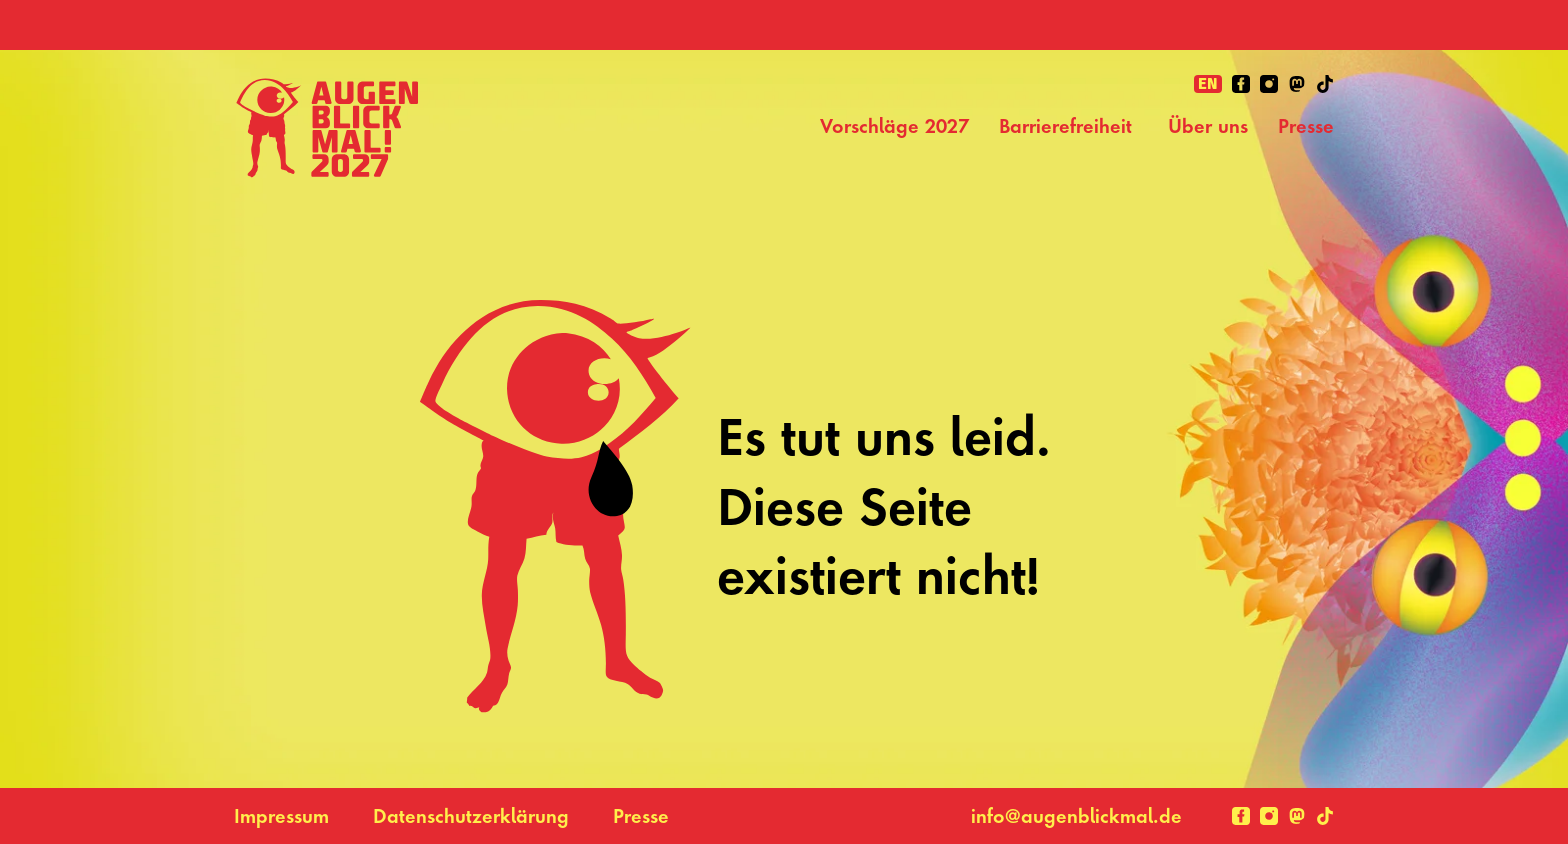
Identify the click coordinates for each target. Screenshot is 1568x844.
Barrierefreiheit (1068, 126)
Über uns (1208, 126)
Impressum (281, 816)
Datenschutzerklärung (471, 816)
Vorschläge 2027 (894, 126)
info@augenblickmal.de (1076, 816)
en (1208, 84)
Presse (1306, 126)
